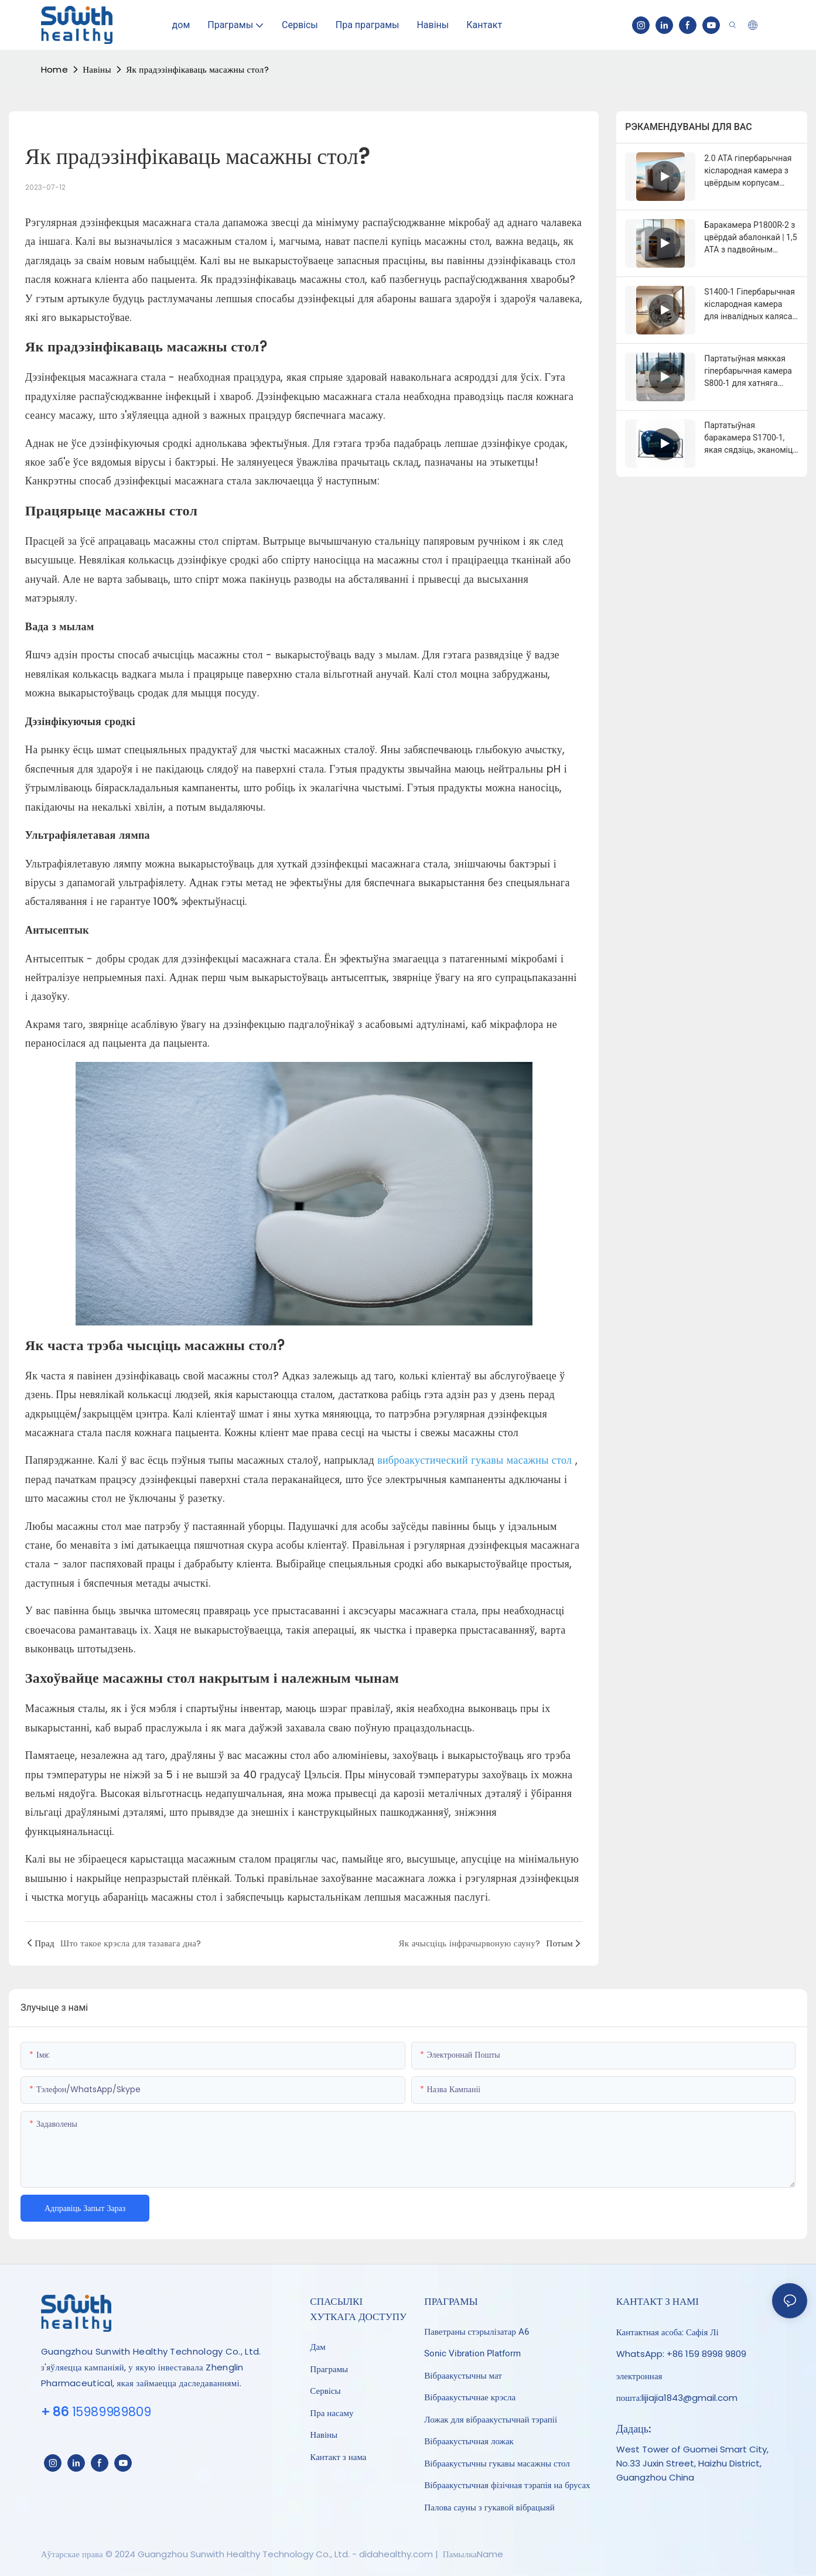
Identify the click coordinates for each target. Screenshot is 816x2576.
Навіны (97, 69)
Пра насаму (331, 2413)
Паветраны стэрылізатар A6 (476, 2331)
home (54, 69)
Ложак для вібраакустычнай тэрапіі (490, 2419)
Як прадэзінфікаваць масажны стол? (197, 69)
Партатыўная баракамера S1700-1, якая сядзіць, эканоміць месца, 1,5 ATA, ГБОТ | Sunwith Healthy (750, 438)
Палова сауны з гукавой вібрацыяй (489, 2507)
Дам (317, 2347)
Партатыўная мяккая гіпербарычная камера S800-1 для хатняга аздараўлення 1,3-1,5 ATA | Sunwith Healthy (748, 372)
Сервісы (325, 2390)
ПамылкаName (472, 2554)
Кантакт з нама (338, 2457)
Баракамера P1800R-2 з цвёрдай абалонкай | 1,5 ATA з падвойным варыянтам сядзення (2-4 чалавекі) (751, 238)
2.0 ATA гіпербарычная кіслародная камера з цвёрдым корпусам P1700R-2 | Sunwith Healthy (747, 171)
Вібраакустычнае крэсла (469, 2397)
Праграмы (329, 2369)
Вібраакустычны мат (462, 2375)
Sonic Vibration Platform (472, 2353)
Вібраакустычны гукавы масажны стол (496, 2463)
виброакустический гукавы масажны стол (476, 1460)
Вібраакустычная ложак (469, 2441)
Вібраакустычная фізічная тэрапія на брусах (507, 2485)
